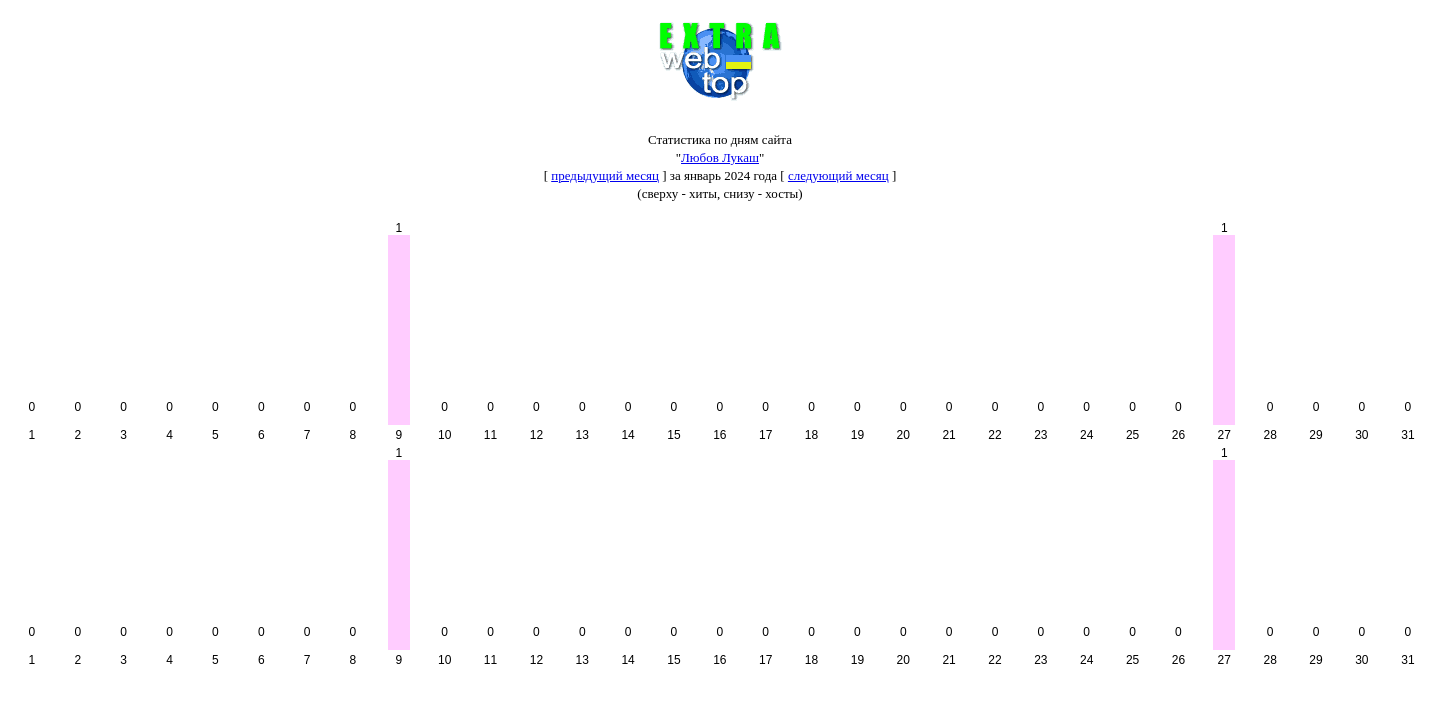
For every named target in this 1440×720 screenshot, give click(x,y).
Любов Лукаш (720, 157)
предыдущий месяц (605, 175)
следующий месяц (838, 175)
